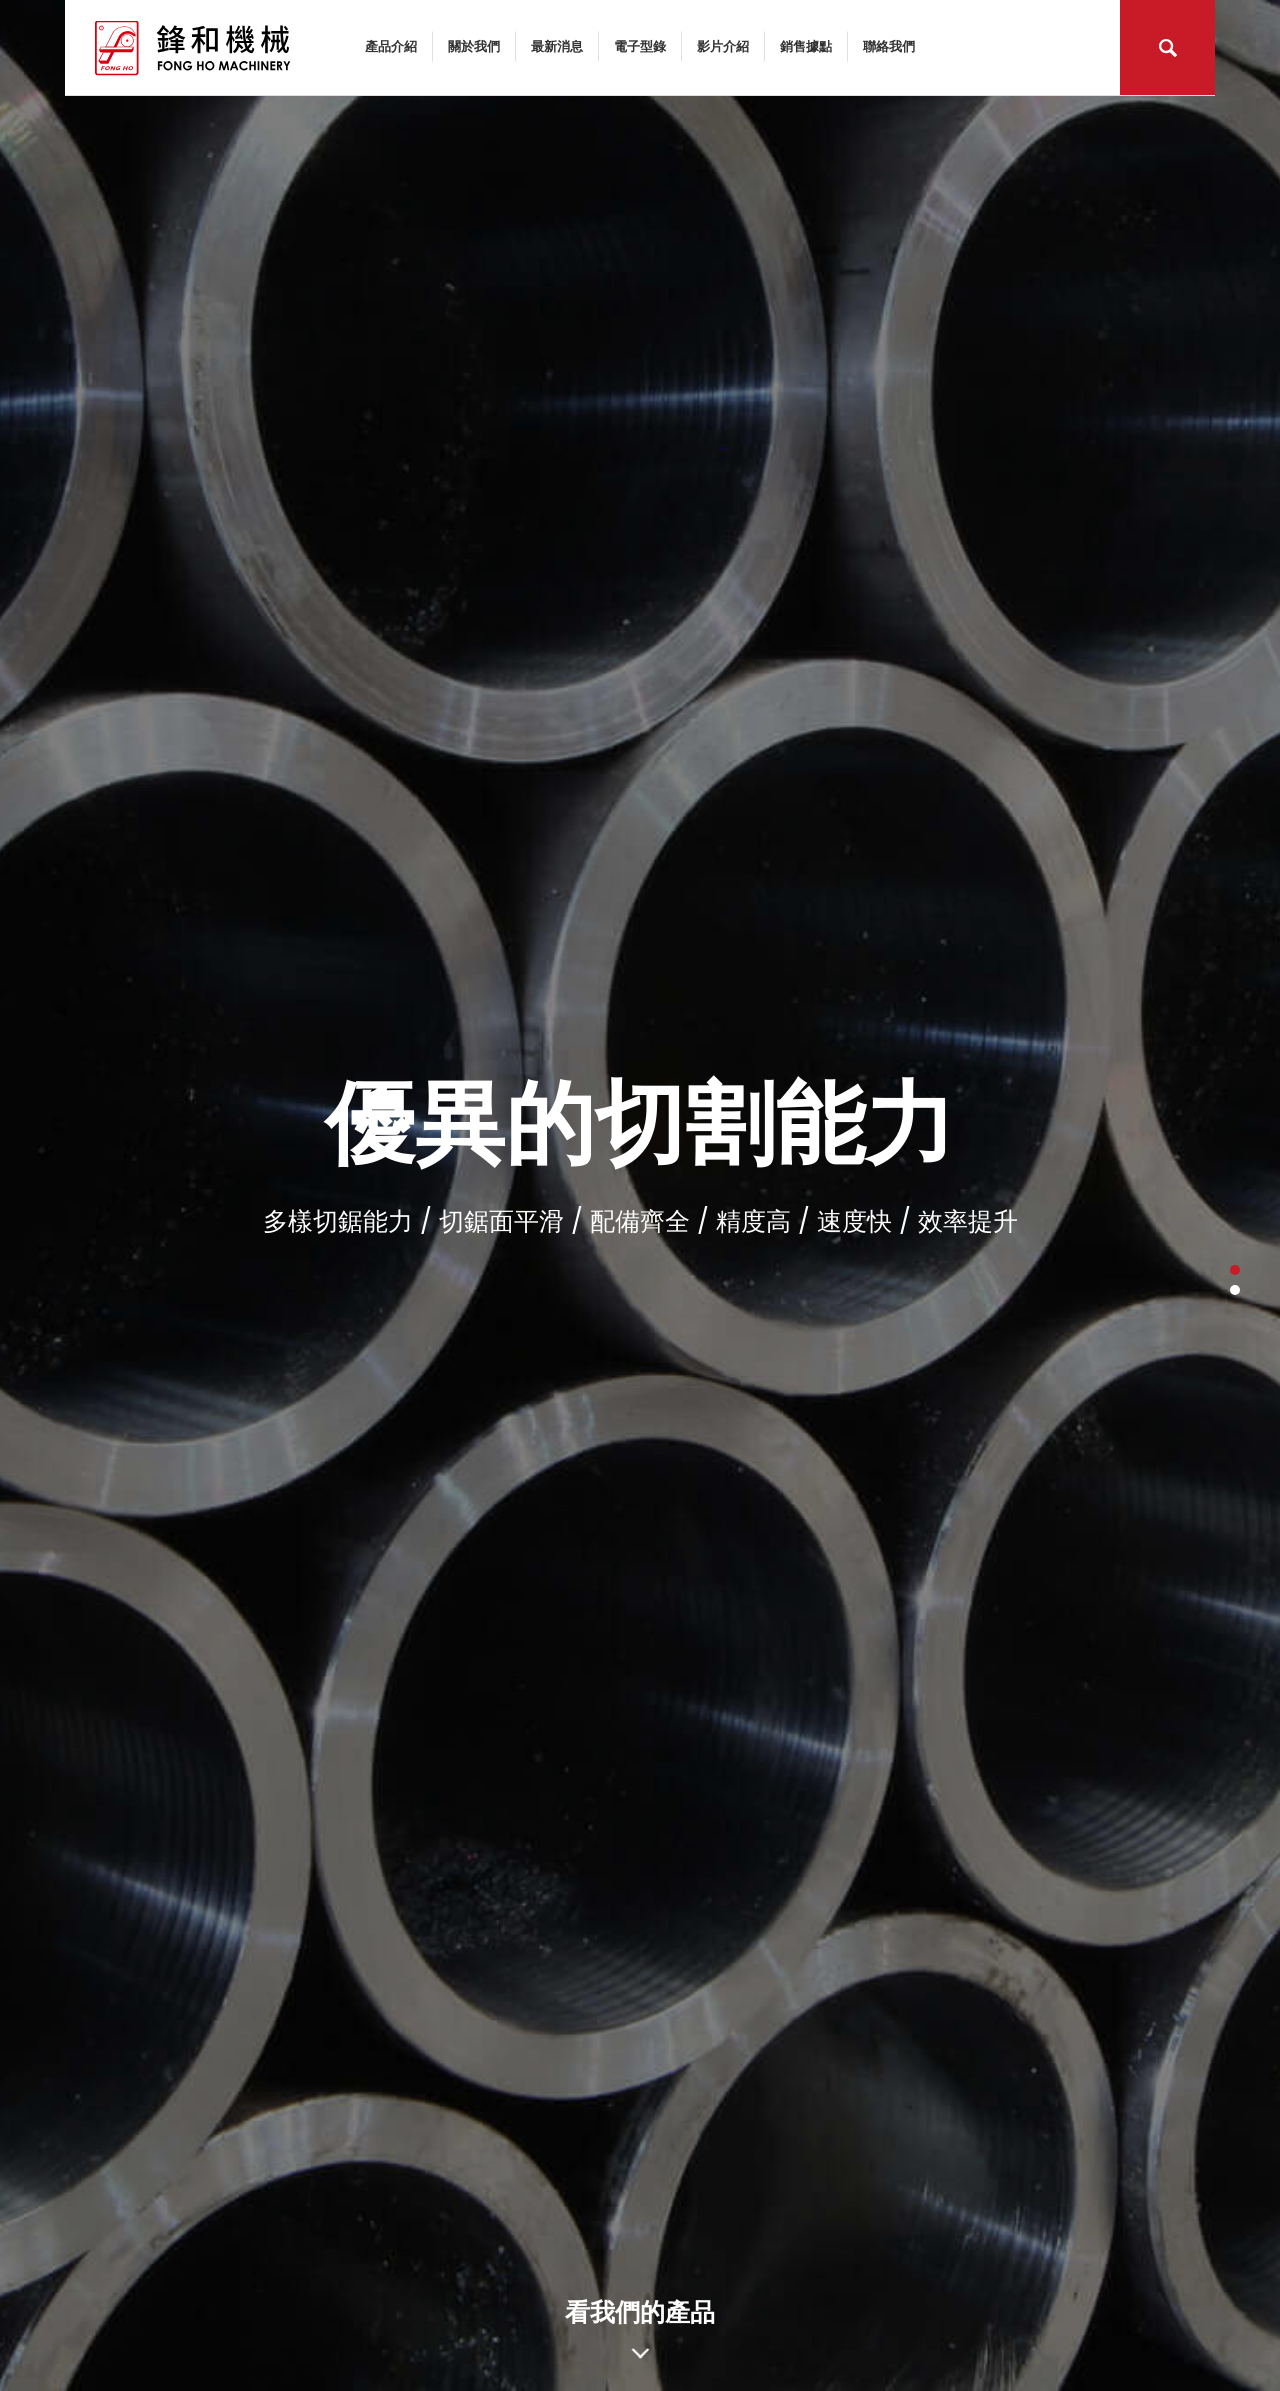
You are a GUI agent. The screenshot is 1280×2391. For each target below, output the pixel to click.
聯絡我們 (889, 45)
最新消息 (557, 45)
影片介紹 (723, 45)
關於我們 (474, 45)
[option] (640, 1195)
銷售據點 (806, 45)
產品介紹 (391, 45)
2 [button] (1235, 1290)
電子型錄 (640, 45)
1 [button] (1235, 1270)
